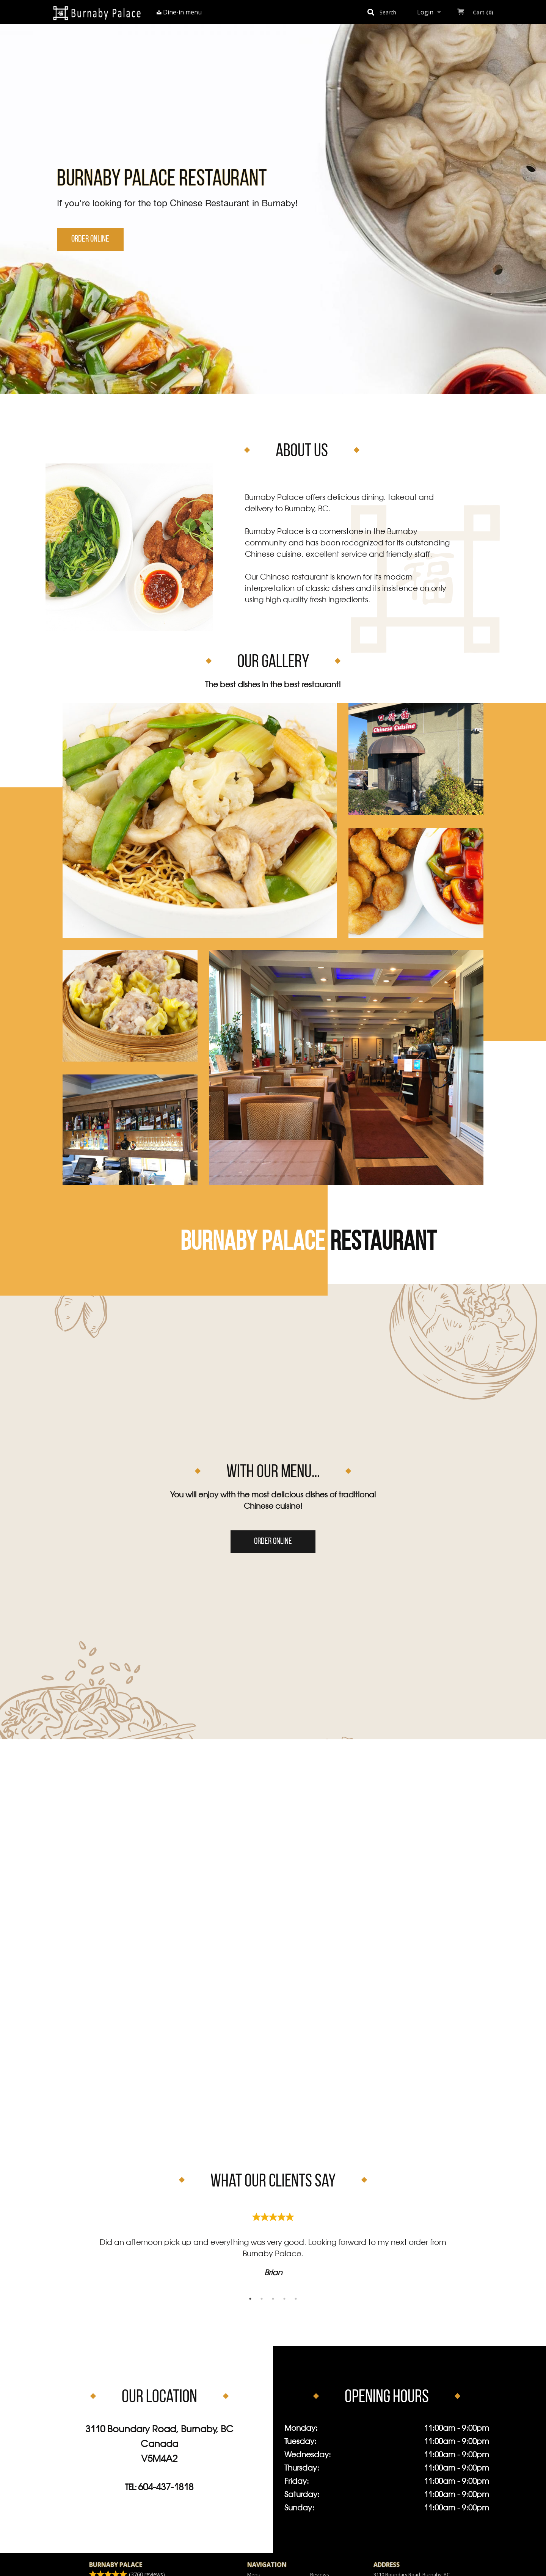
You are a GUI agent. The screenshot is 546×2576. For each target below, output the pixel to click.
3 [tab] (273, 2299)
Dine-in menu (179, 12)
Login (425, 12)
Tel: (159, 2488)
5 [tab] (296, 2299)
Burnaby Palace (115, 2564)
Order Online (90, 239)
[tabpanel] (273, 2241)
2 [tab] (261, 2299)
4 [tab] (284, 2299)
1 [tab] (250, 2299)
